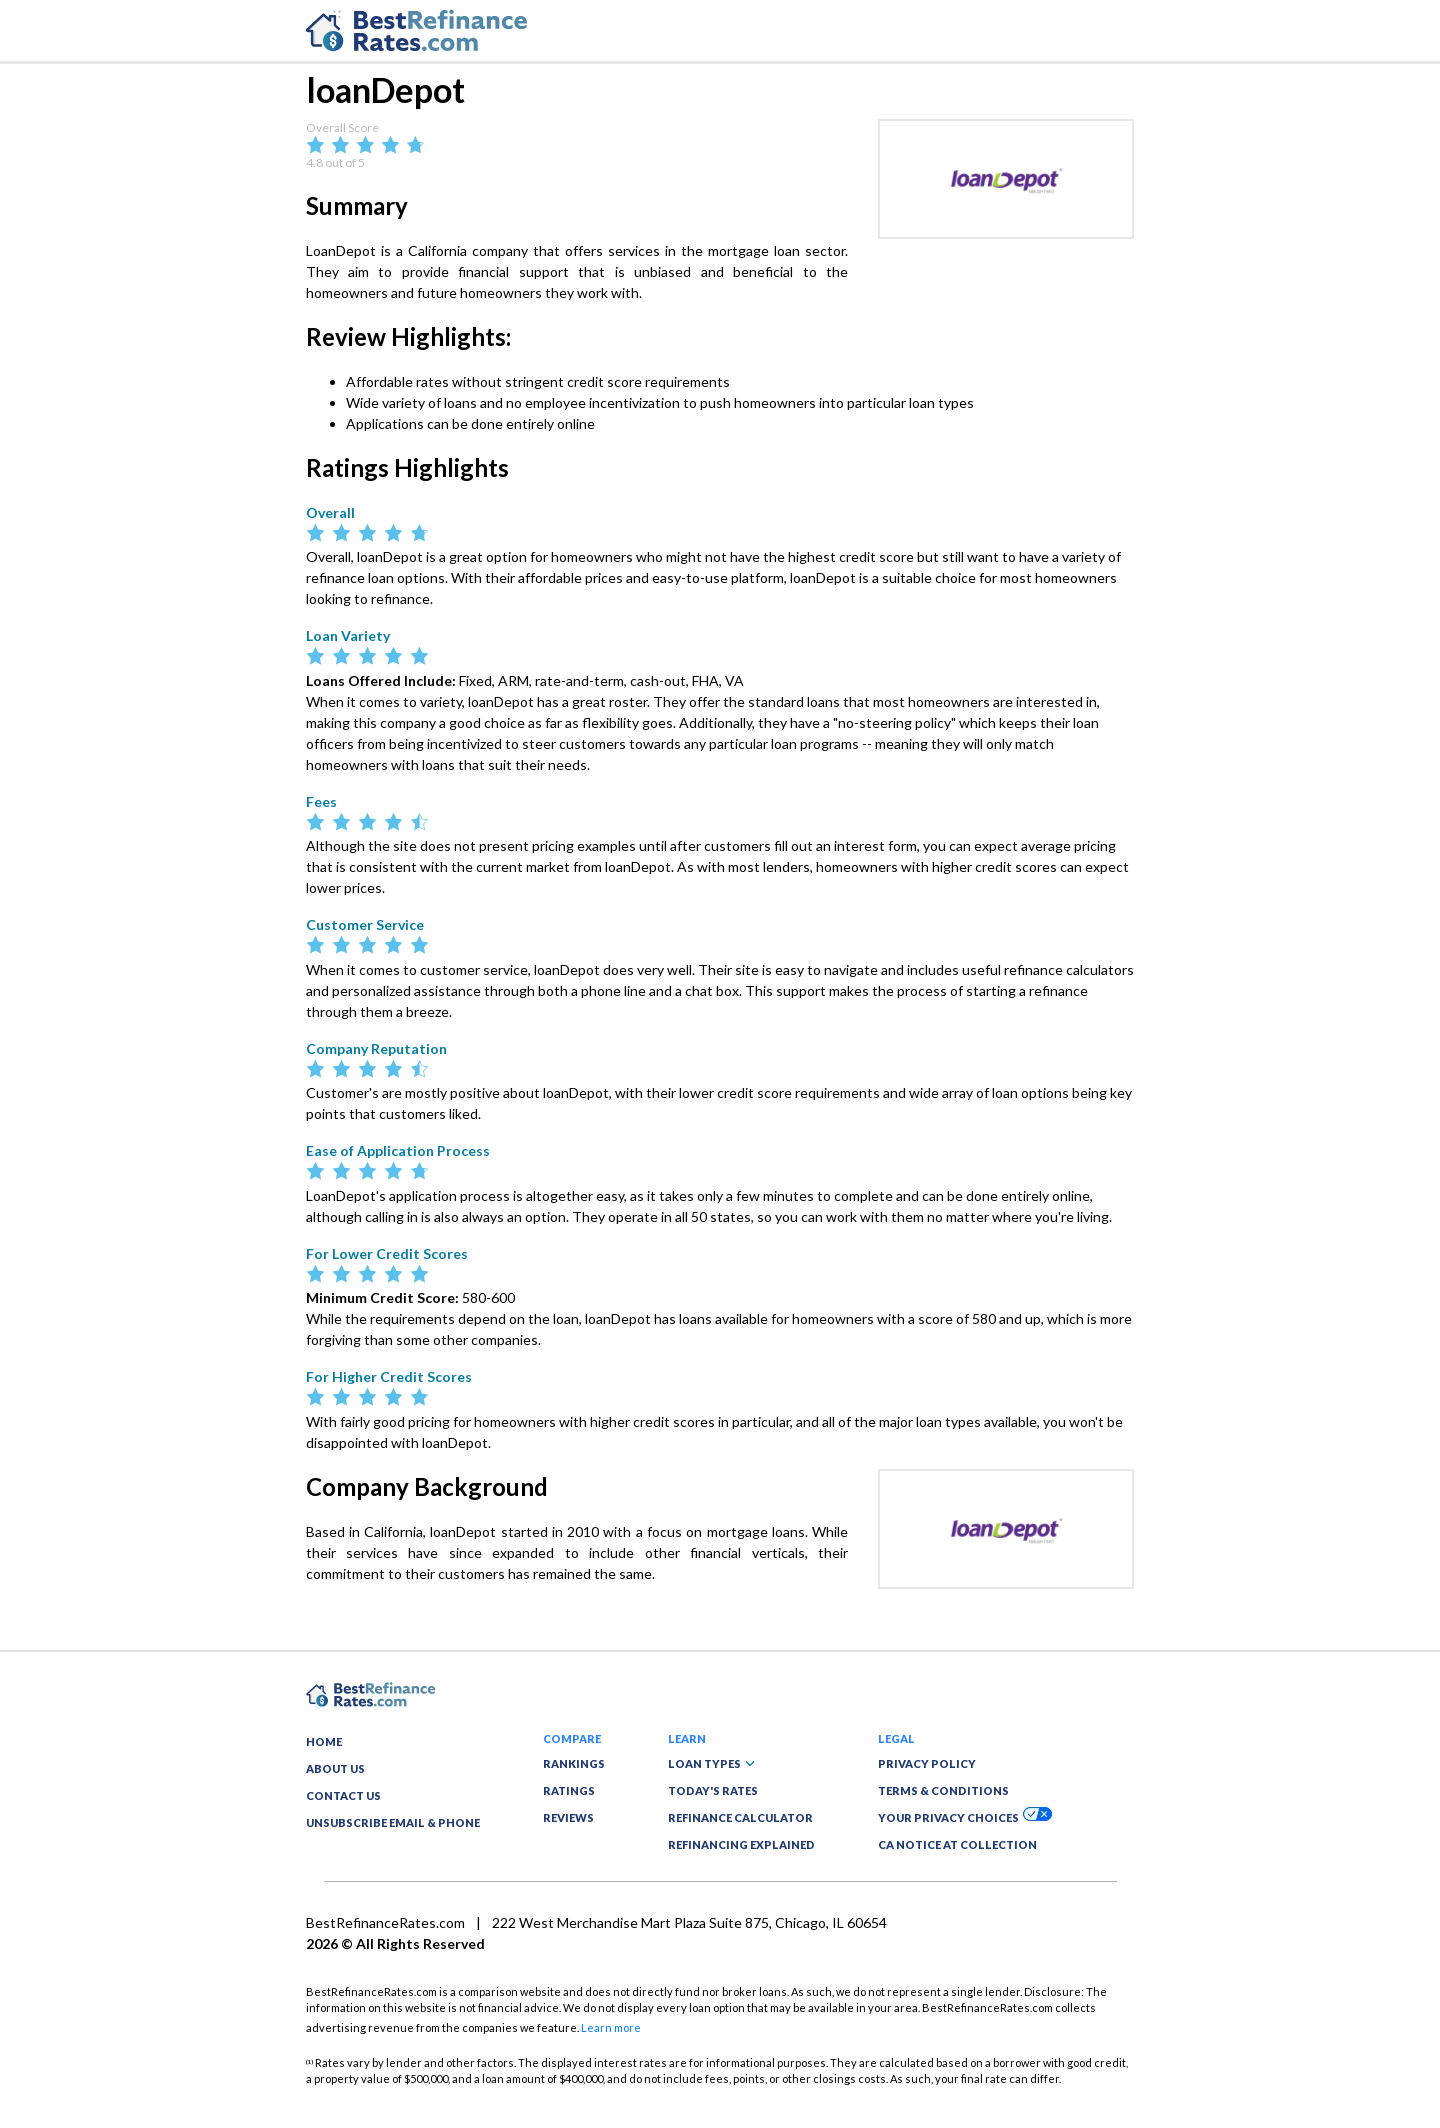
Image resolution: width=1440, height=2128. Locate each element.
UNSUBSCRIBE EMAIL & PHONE (393, 1822)
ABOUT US (335, 1768)
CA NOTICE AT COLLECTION (957, 1844)
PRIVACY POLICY (927, 1763)
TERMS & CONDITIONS (943, 1790)
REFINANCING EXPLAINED (741, 1844)
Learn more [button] (611, 2027)
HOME (324, 1741)
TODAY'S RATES (713, 1790)
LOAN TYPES (711, 1763)
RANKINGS (574, 1763)
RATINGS (569, 1790)
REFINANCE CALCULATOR (740, 1817)
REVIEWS (568, 1817)
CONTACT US (343, 1795)
